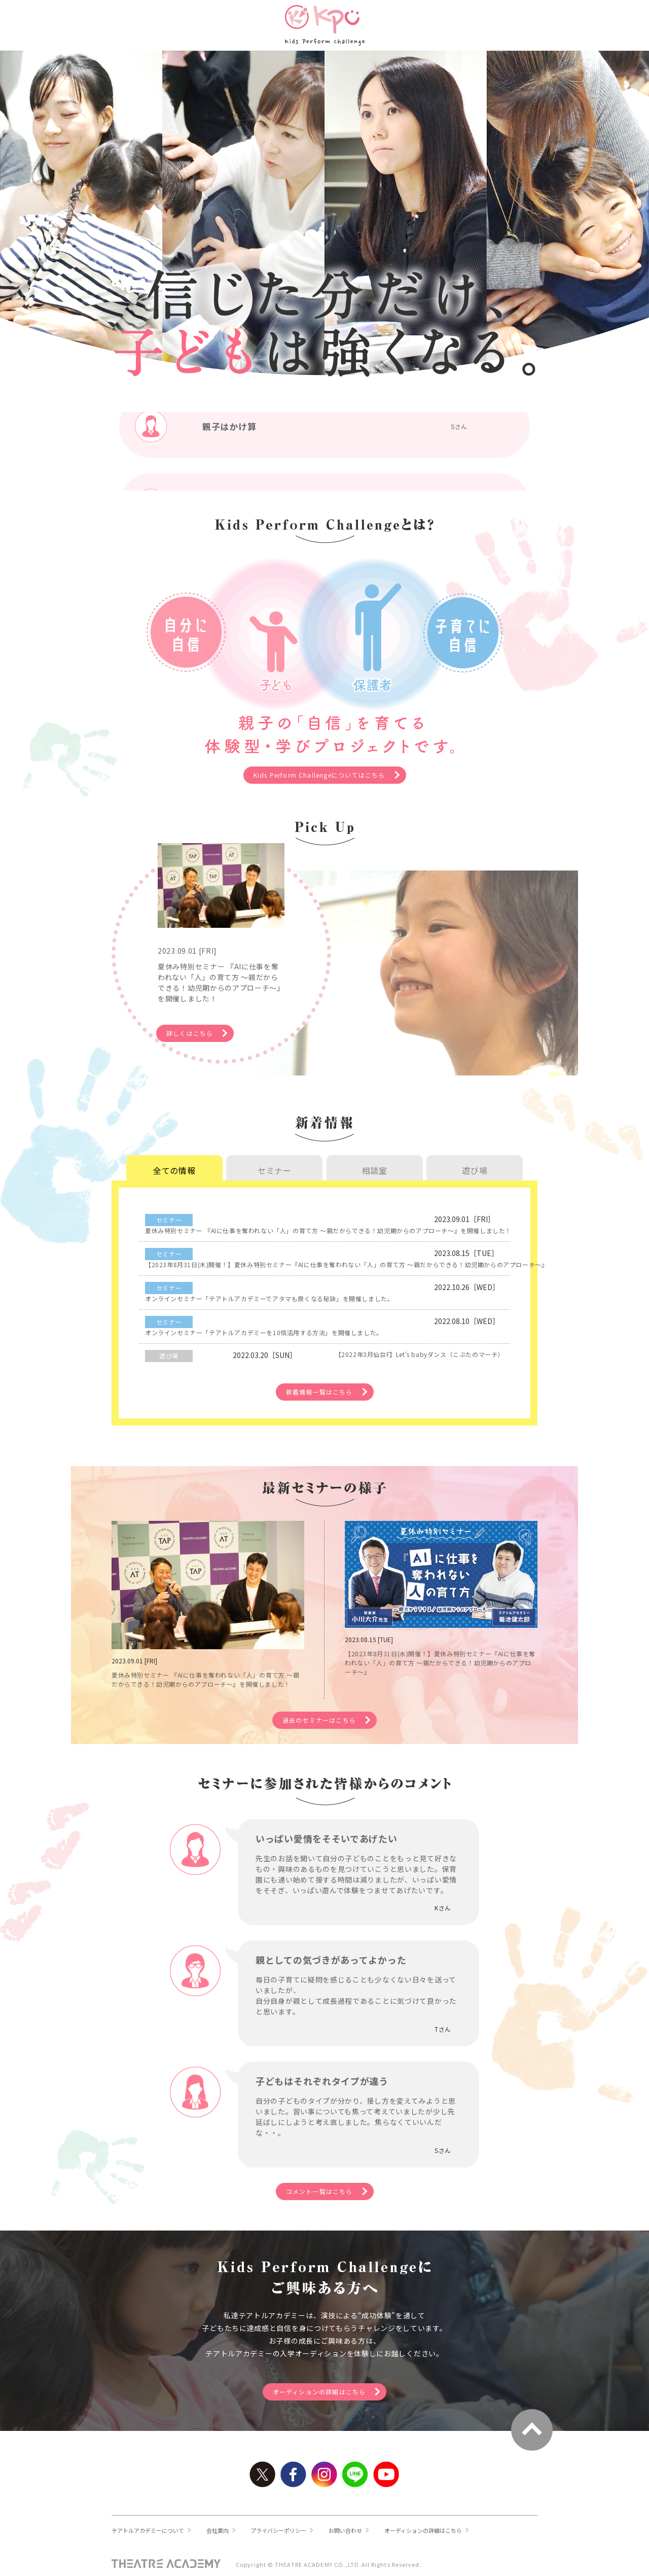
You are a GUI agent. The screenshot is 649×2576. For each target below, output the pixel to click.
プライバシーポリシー (289, 2527)
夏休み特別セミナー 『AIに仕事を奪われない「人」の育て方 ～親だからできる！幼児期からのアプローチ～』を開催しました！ (387, 1222)
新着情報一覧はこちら (323, 1360)
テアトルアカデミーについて (151, 2527)
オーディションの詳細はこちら (323, 2387)
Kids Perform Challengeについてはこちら (323, 777)
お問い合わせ (360, 2527)
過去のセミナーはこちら (323, 1708)
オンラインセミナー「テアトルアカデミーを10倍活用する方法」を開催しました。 (387, 1297)
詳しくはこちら (219, 1022)
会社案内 (225, 2527)
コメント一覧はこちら (323, 2183)
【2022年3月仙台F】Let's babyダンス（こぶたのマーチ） (370, 1322)
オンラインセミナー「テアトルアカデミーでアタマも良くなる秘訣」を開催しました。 (387, 1272)
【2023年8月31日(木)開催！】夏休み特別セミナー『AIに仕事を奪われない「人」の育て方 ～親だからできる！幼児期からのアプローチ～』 (387, 1247)
